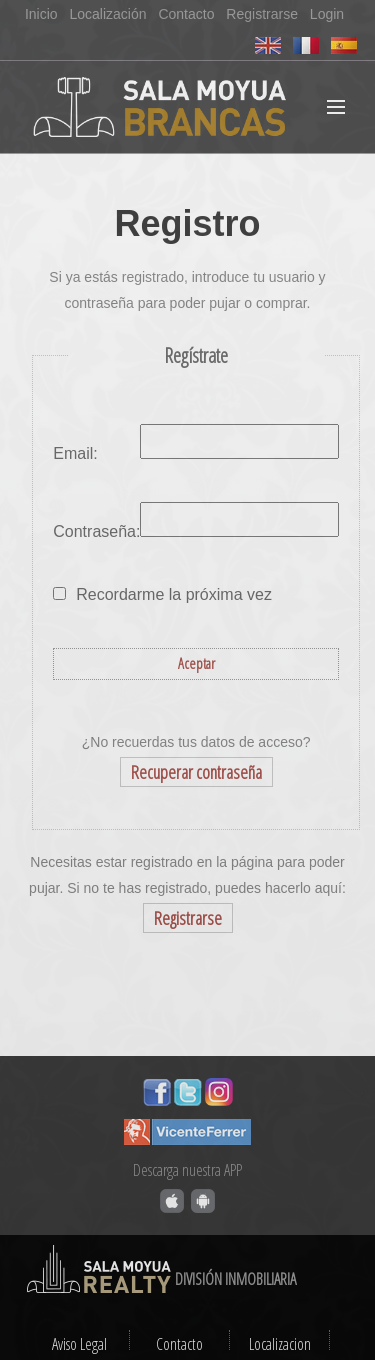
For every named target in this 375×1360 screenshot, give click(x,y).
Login (327, 14)
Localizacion (280, 1344)
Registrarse (262, 14)
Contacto (186, 14)
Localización (107, 14)
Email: (75, 453)
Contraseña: (96, 531)
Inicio (41, 14)
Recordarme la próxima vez (174, 594)
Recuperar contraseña (196, 772)
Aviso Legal (79, 1344)
